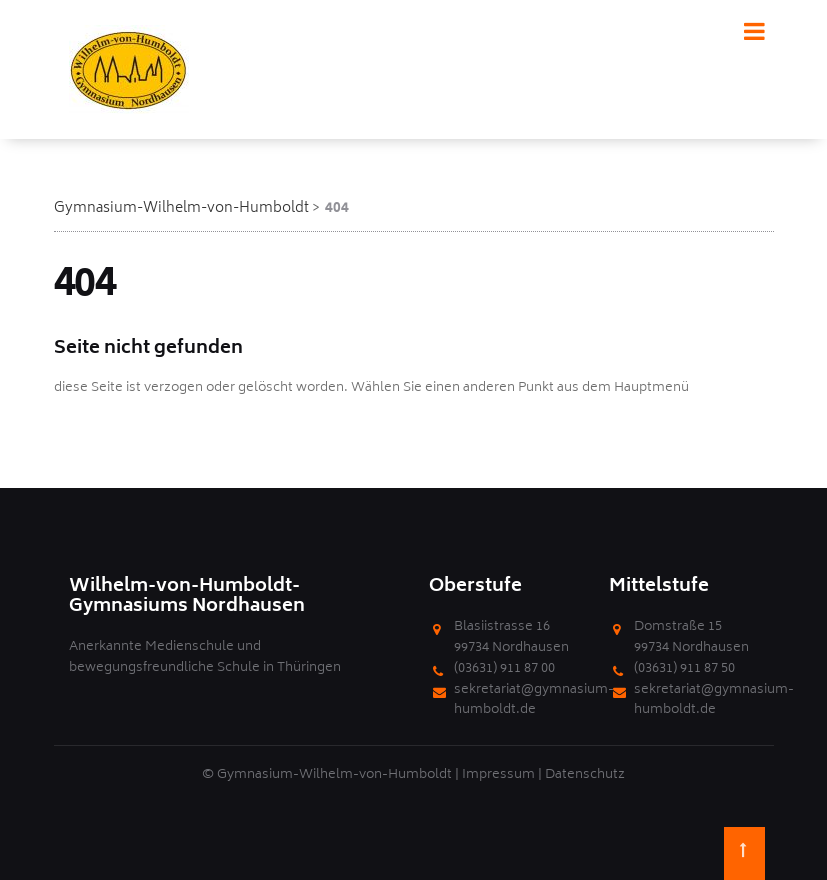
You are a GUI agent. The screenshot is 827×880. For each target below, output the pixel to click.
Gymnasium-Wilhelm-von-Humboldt (181, 208)
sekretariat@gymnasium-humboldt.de (534, 701)
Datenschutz (585, 775)
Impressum (498, 775)
